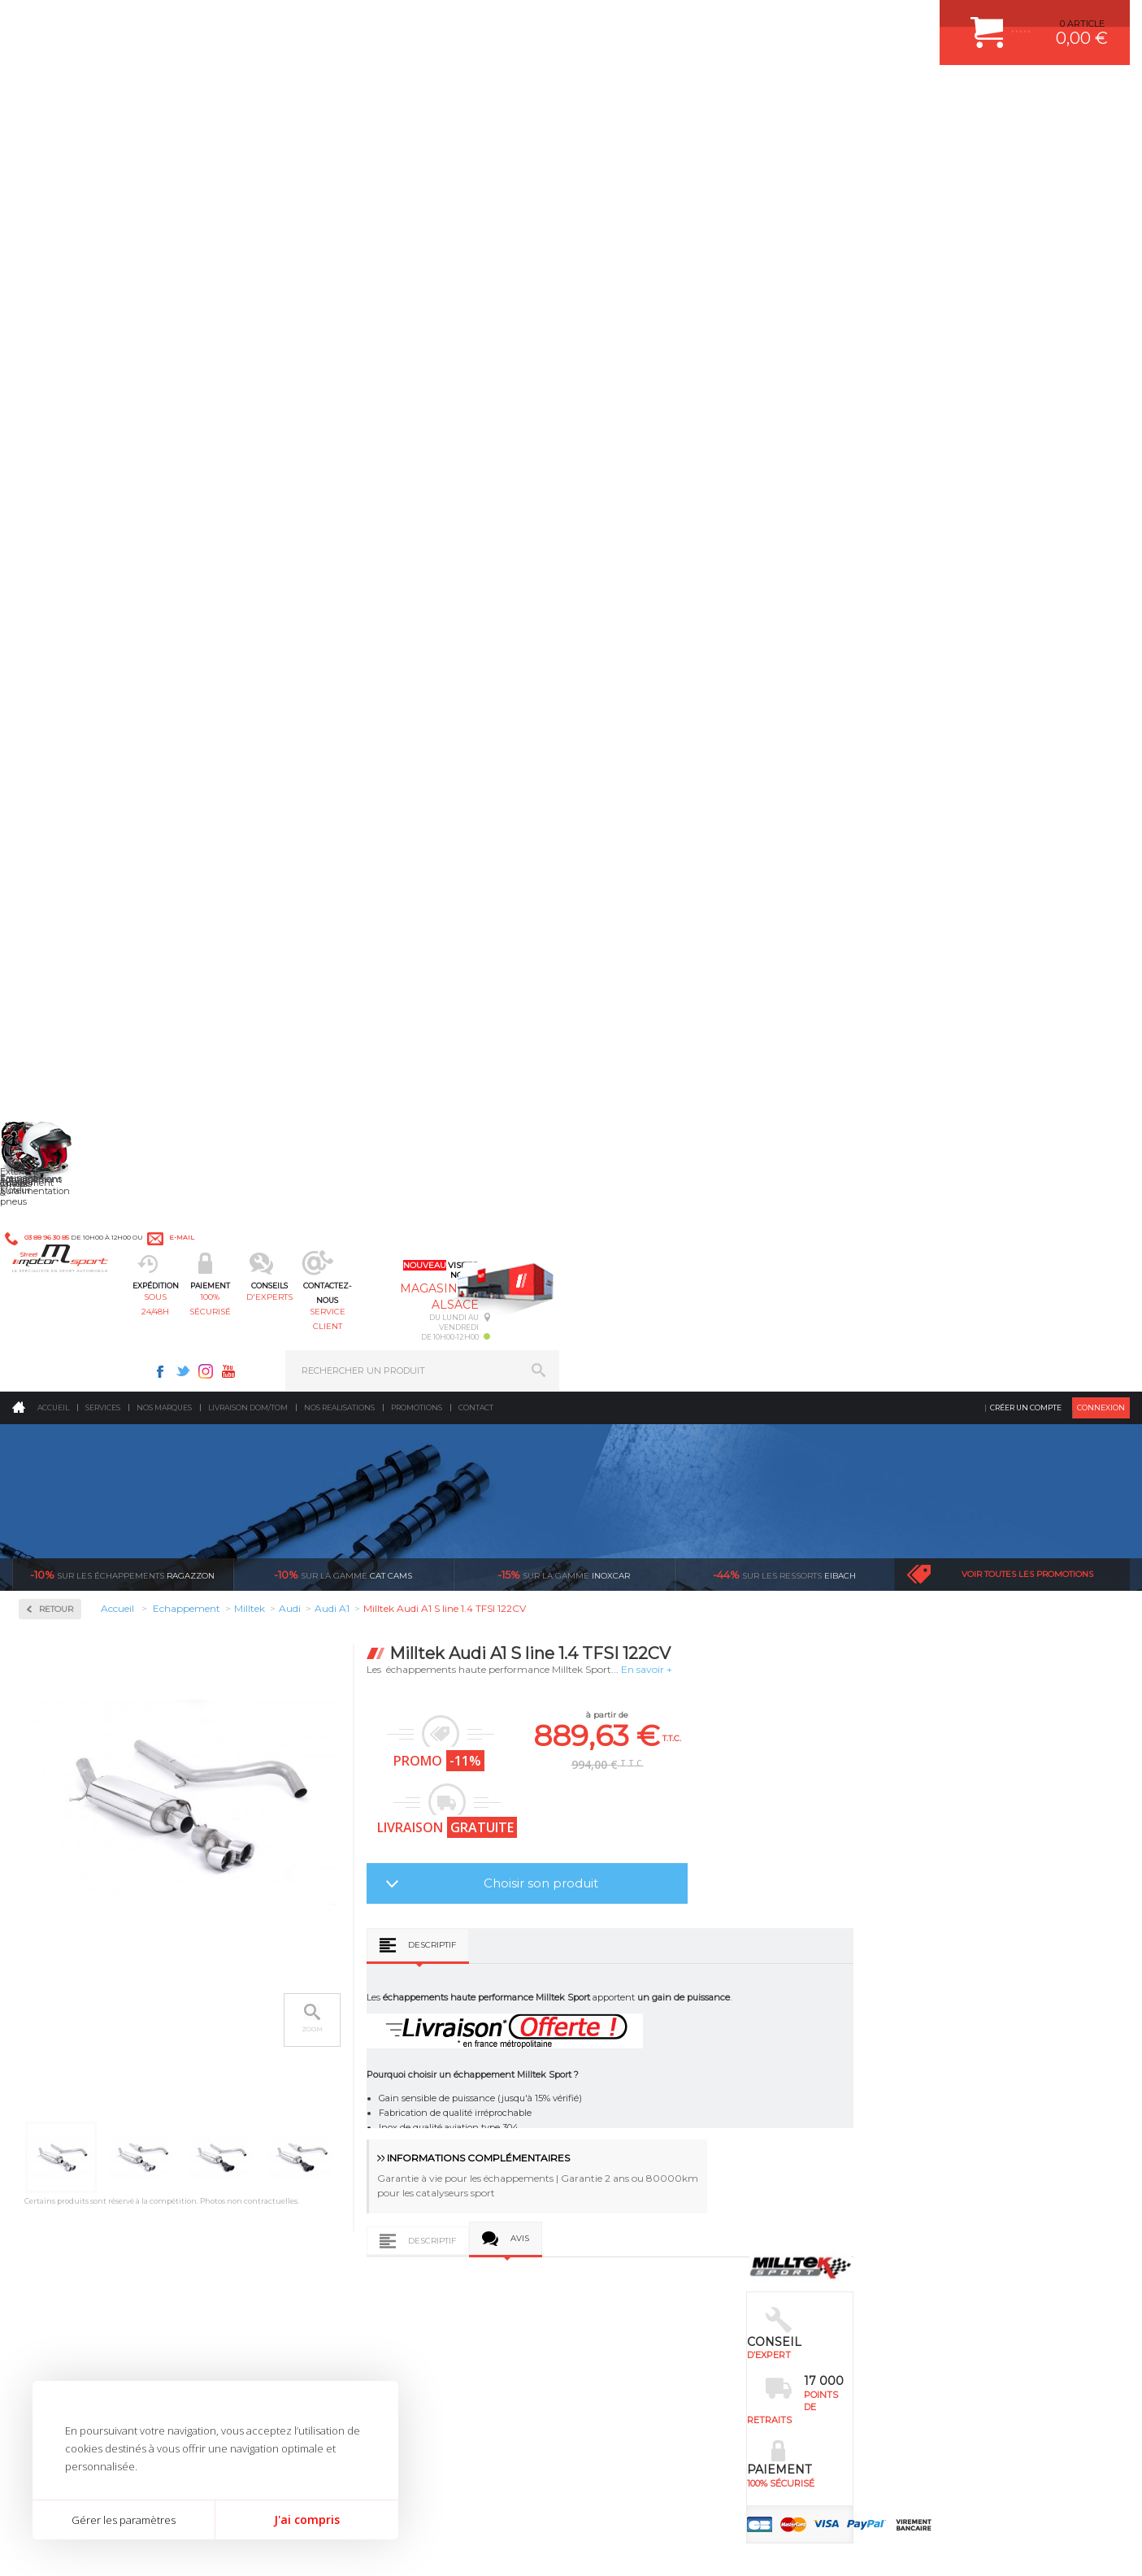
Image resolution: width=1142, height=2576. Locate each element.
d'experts (525, 94)
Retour (284, 335)
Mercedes (62, 855)
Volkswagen (68, 1069)
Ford (52, 718)
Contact (475, 133)
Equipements (347, 2181)
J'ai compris (307, 2519)
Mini (52, 874)
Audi (52, 660)
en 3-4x (159, 1845)
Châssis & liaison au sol (374, 2079)
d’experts (382, 1845)
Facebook (731, 21)
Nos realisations (339, 133)
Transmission (349, 2059)
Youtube (799, 21)
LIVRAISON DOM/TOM (917, 2120)
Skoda (55, 1011)
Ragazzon (122, 300)
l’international (1053, 1845)
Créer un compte (1026, 133)
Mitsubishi (64, 894)
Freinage (337, 2099)
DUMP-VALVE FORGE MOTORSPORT (680, 2140)
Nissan (57, 913)
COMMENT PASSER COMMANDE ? (944, 2038)
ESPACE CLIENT (904, 1998)
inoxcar (563, 300)
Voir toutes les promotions (1027, 300)
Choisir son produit (769, 609)
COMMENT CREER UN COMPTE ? (941, 2018)
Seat (51, 991)
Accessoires (72, 438)
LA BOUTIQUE (43, 2144)
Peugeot (60, 933)
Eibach (784, 300)
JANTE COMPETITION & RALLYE (669, 2160)
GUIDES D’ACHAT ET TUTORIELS (940, 2160)
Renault (59, 972)
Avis (748, 964)
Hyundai (61, 757)
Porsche (59, 952)
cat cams (343, 300)
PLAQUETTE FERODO (647, 2018)
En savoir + (875, 395)
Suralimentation (358, 2018)
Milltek (57, 594)
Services (102, 133)
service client (639, 94)
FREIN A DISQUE (636, 2181)
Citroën (57, 699)
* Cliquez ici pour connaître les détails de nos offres (686, 2313)
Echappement (349, 2038)
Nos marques (164, 133)
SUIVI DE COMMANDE (917, 2079)
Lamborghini (70, 816)
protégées (829, 1845)
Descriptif (660, 671)
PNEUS (616, 2099)
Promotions (416, 133)
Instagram (777, 21)
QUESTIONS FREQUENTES (927, 2140)
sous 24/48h (297, 94)
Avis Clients (1062, 2497)
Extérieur (339, 2140)
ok (533, 2298)
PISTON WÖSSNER (642, 2038)
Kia (49, 796)
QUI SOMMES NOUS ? (59, 2124)
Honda (57, 738)
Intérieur (338, 2160)
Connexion (1101, 133)
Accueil (53, 133)
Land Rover (66, 835)
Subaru (57, 1030)
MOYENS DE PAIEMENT (921, 2059)
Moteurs (336, 1998)
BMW (54, 679)
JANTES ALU (628, 2079)
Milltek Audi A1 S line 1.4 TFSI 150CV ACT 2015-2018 (565, 1664)
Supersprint (71, 1167)
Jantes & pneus (353, 2120)
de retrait (606, 1845)
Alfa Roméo (67, 640)
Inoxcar (60, 542)
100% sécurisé (411, 94)
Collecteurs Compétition (111, 490)
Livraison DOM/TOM (248, 133)
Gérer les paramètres (124, 2520)
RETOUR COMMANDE (916, 2099)
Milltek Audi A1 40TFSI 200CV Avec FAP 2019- (782, 1664)
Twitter (754, 21)
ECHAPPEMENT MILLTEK (655, 2059)
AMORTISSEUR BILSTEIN (655, 1998)
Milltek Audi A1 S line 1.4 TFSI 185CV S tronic (349, 1664)
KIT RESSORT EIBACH (648, 2120)
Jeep (52, 777)
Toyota (56, 1050)
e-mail (371, 22)
